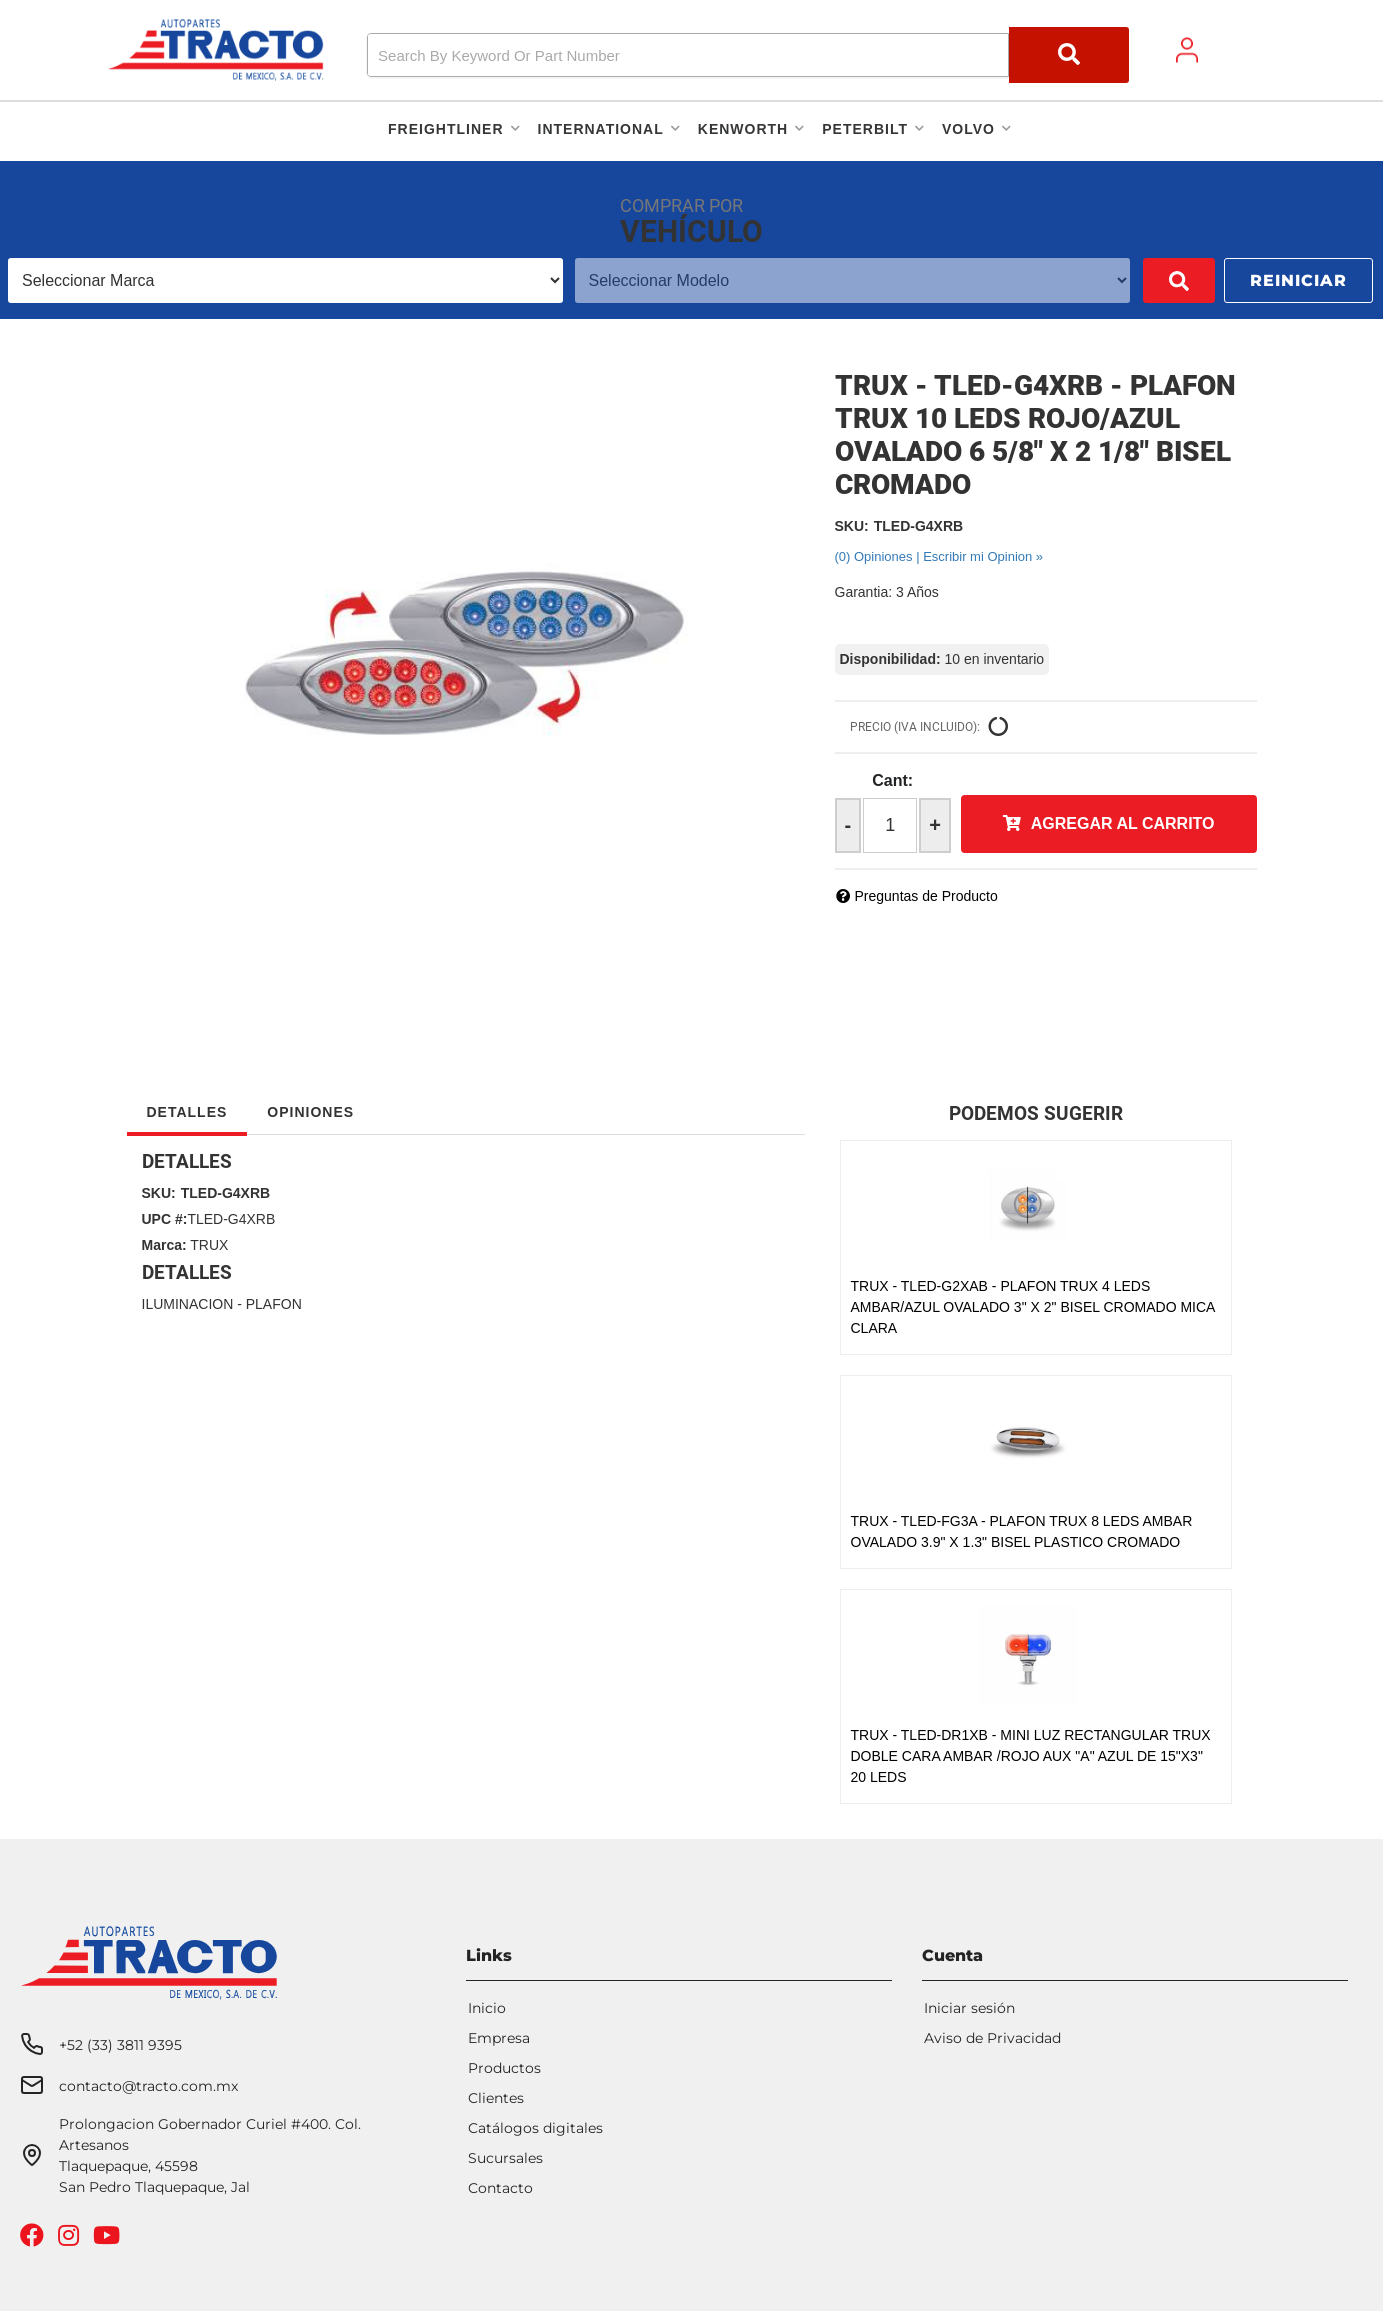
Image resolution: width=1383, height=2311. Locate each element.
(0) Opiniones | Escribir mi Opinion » (939, 556)
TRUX (209, 1245)
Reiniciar (1298, 280)
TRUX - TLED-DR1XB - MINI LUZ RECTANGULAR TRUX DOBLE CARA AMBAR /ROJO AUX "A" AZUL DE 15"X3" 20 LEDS (1031, 1756)
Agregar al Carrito (1123, 823)
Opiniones (310, 1112)
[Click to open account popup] (1187, 50)
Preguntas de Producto (926, 896)
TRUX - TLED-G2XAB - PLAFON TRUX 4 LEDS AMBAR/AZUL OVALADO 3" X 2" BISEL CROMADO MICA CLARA (1033, 1307)
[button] (747, 55)
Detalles (187, 1112)
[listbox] (271, 280)
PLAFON (274, 1304)
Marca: (164, 1245)
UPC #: (165, 1219)
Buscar (1150, 280)
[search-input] (687, 55)
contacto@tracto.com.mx (148, 2086)
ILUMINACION (188, 1304)
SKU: (852, 526)
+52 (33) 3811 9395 (120, 2045)
